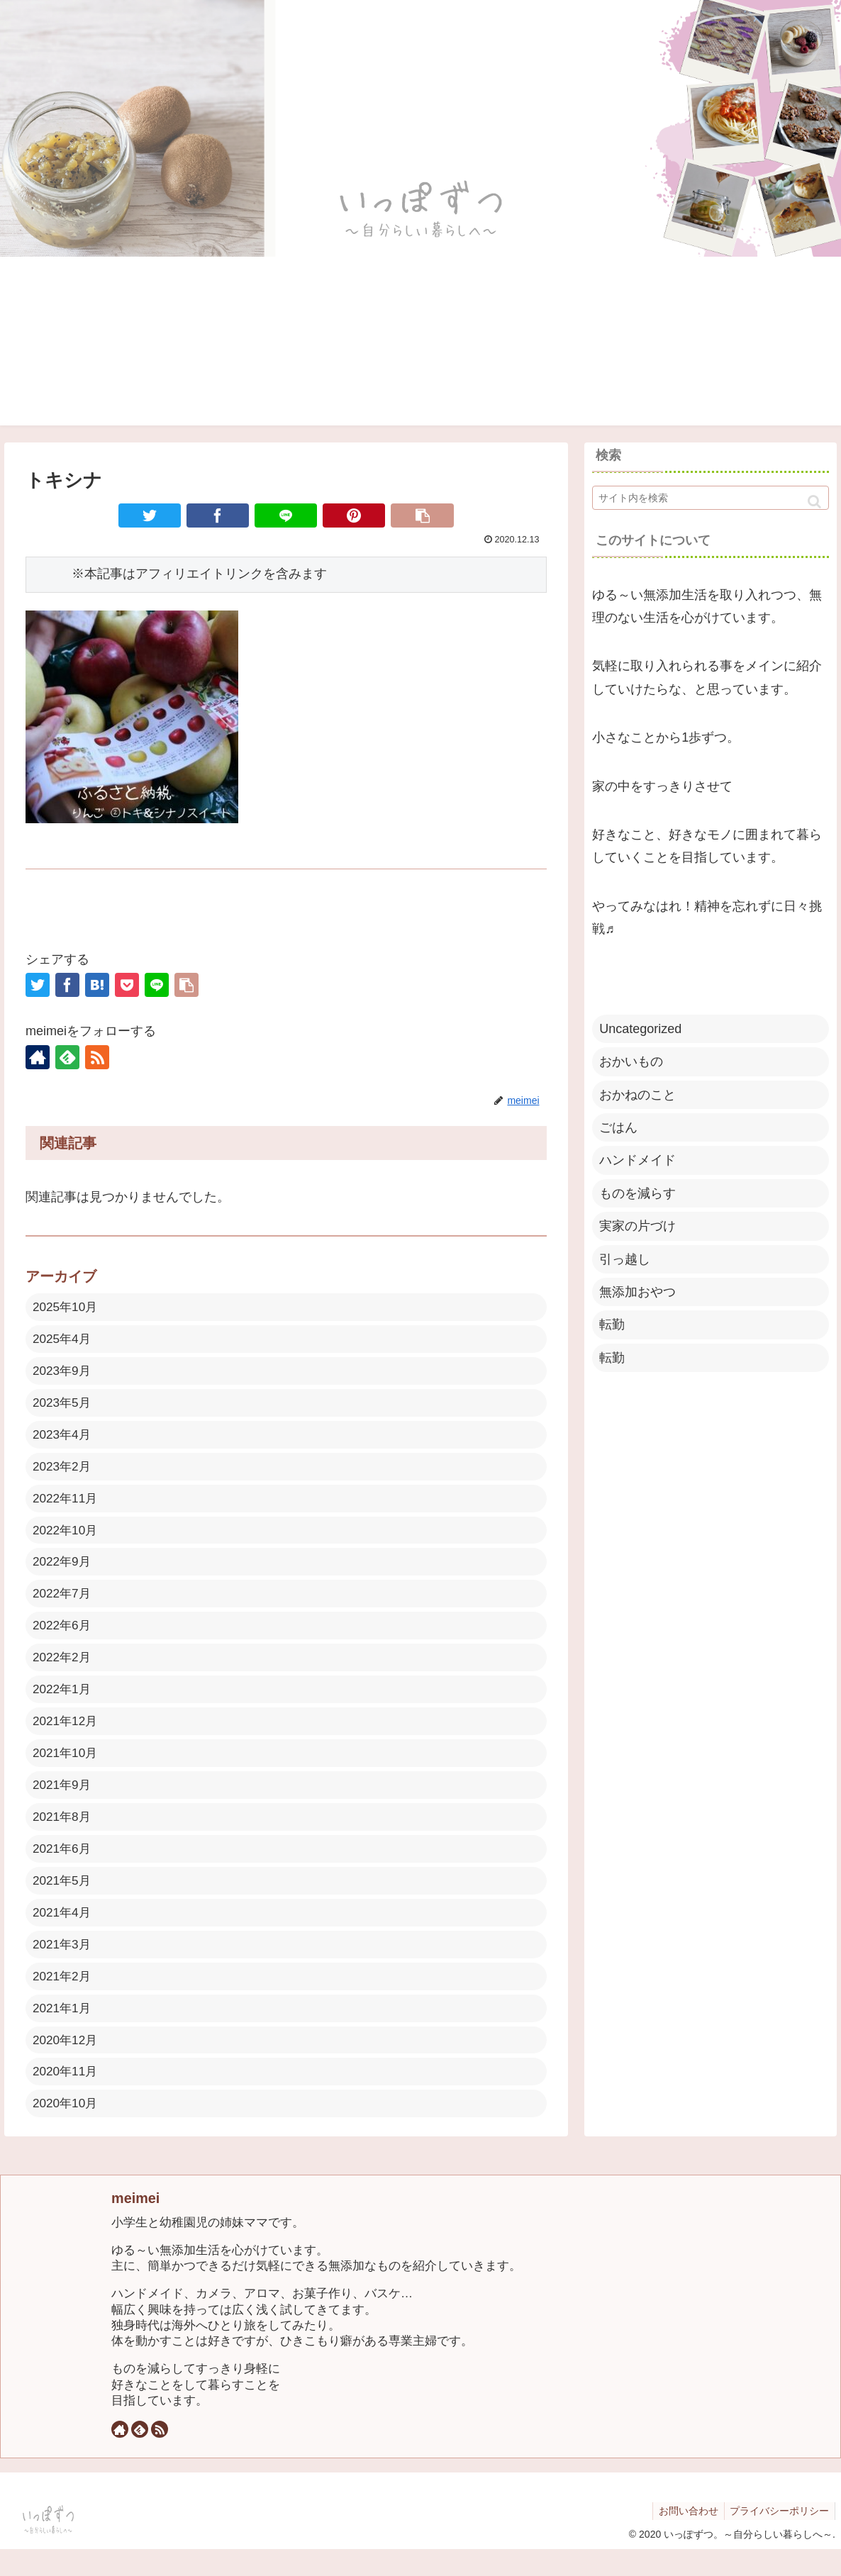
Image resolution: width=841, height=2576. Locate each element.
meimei (135, 2225)
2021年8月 (63, 1834)
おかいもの (631, 1061)
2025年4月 (63, 1340)
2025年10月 (67, 1307)
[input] (710, 498)
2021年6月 (63, 1867)
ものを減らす (637, 1193)
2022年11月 (67, 1505)
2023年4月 (63, 1439)
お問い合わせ (683, 2537)
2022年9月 (63, 1570)
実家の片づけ (637, 1226)
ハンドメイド (637, 1160)
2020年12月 (67, 2064)
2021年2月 (63, 1998)
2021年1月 (63, 2031)
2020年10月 (67, 2130)
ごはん (618, 1127)
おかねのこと (637, 1095)
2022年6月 (63, 1636)
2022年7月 (63, 1603)
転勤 (612, 1324)
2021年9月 (63, 1801)
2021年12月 (67, 1735)
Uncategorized (640, 1029)
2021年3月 (63, 1965)
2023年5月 (63, 1406)
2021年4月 (63, 1932)
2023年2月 (63, 1472)
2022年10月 (67, 1538)
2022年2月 (63, 1669)
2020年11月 (67, 2097)
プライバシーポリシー (778, 2537)
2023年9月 (63, 1373)
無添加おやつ (637, 1292)
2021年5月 (63, 1899)
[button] (814, 501)
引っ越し (624, 1259)
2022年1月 (63, 1702)
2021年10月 (67, 1768)
